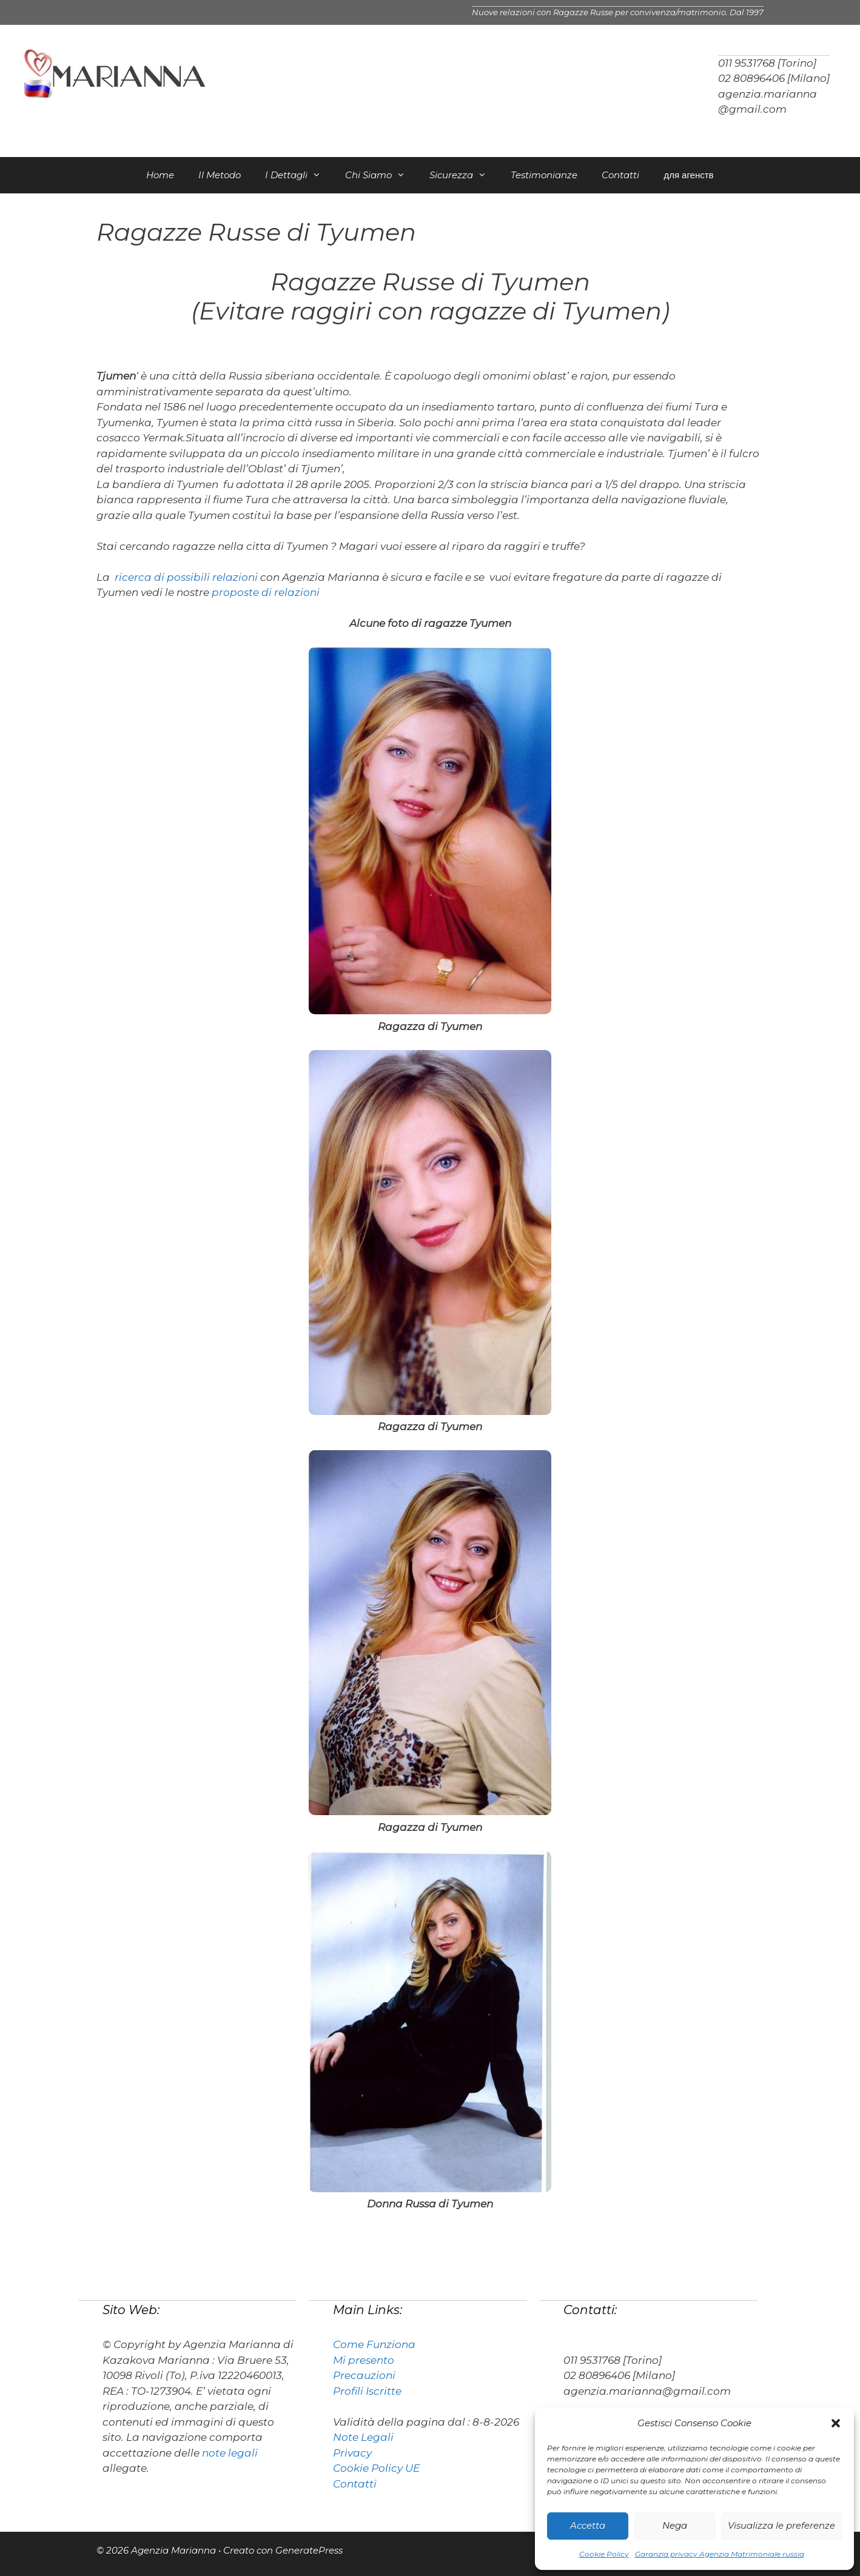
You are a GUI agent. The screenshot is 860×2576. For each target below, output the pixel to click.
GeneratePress (309, 2550)
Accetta (587, 2525)
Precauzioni (364, 2375)
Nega (674, 2525)
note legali (230, 2453)
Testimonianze (544, 175)
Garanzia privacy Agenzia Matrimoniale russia (719, 2553)
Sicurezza (464, 175)
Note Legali (363, 2437)
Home (160, 175)
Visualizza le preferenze (781, 2525)
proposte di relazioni (266, 592)
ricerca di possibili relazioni (186, 577)
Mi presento (363, 2360)
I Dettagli (299, 175)
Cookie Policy (604, 2553)
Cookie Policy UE (376, 2468)
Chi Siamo (381, 175)
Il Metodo (219, 175)
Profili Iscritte (367, 2391)
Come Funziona (374, 2344)
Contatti (620, 175)
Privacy (352, 2453)
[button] (836, 2423)
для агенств (688, 175)
